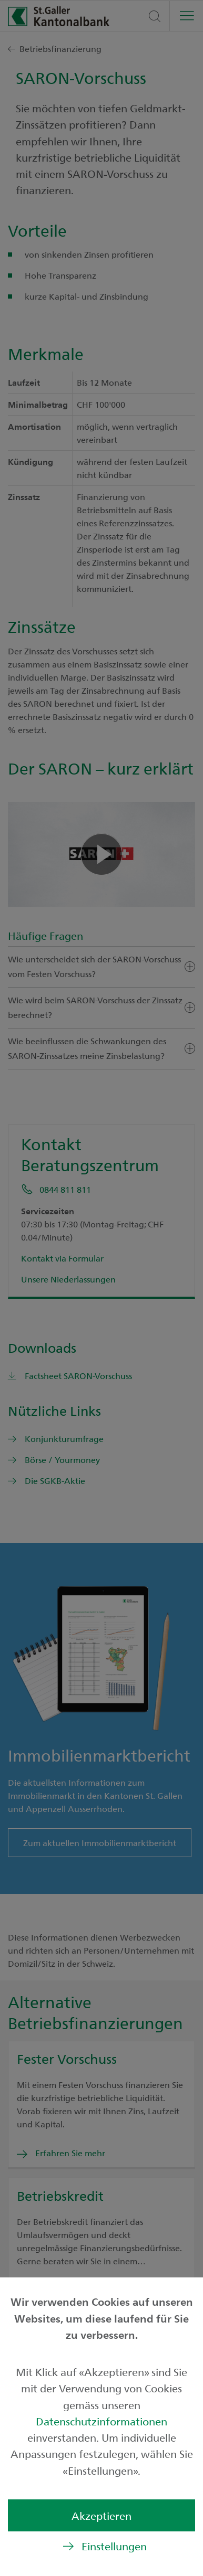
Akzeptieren (101, 2515)
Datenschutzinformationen (101, 2421)
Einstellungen (114, 2546)
